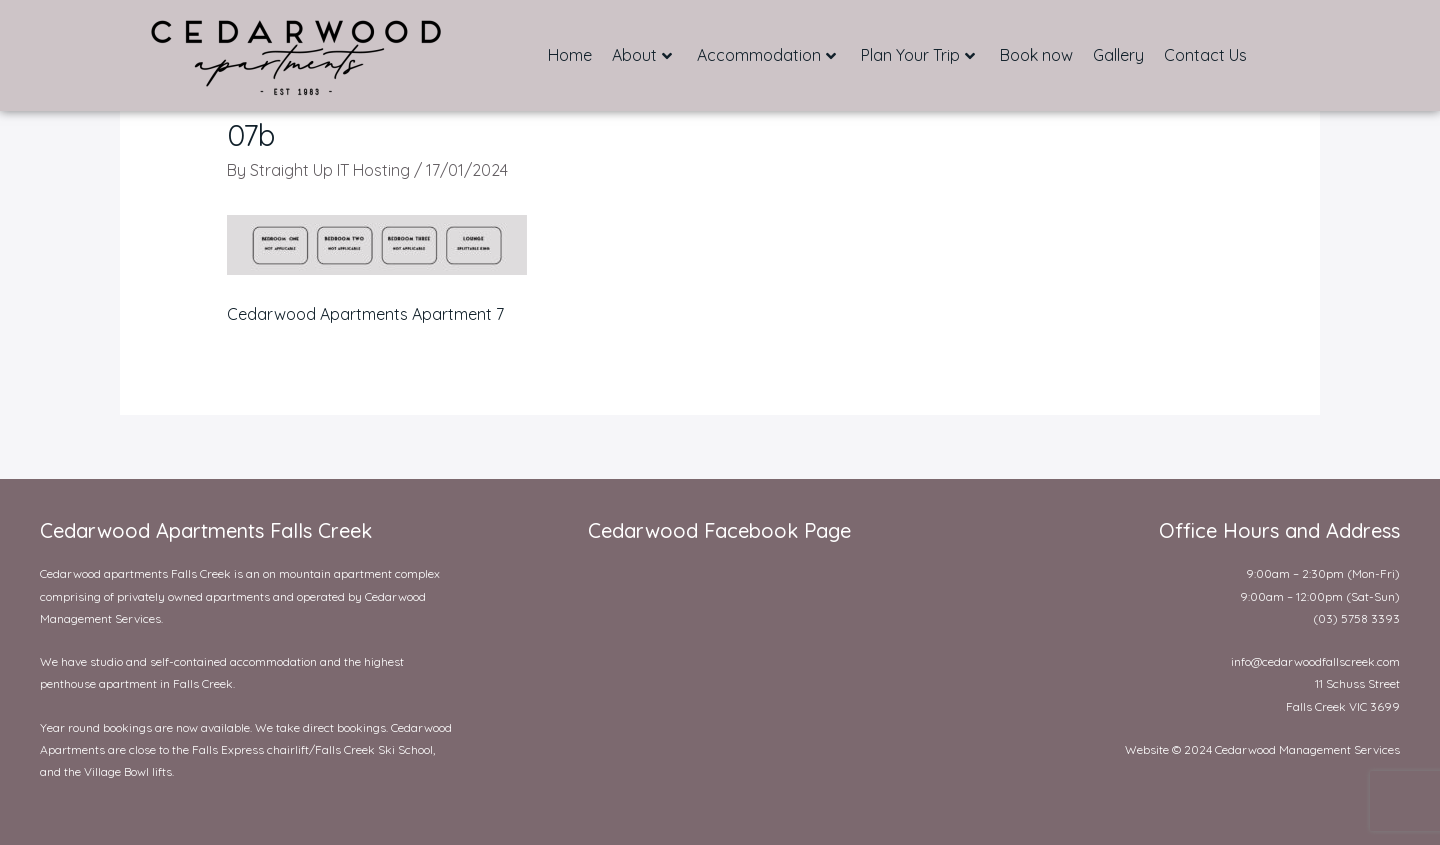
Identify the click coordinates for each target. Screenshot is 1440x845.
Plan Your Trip (918, 55)
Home (570, 55)
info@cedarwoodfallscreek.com (1315, 661)
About (642, 55)
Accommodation (766, 55)
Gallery (1118, 55)
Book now (1036, 55)
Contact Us (1205, 55)
